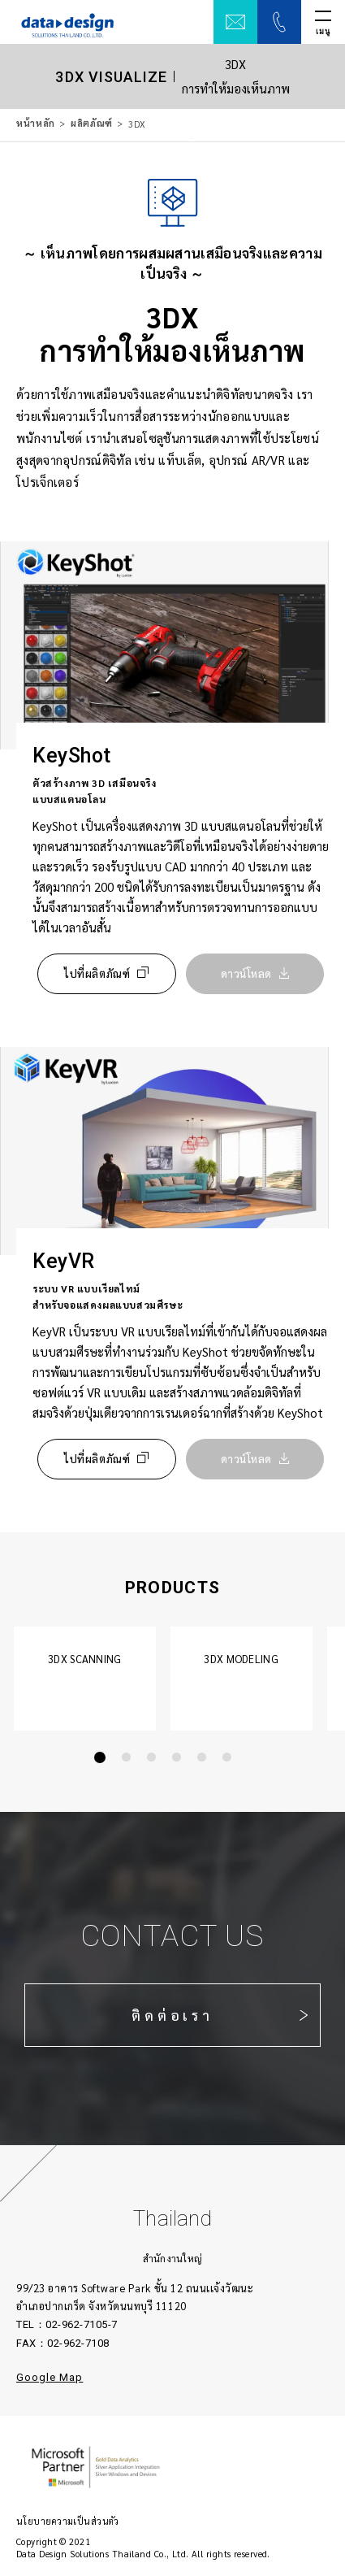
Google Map (49, 2377)
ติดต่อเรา (172, 2015)
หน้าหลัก (35, 123)
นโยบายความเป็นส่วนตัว (67, 2521)
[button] (100, 1757)
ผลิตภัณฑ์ (92, 123)
